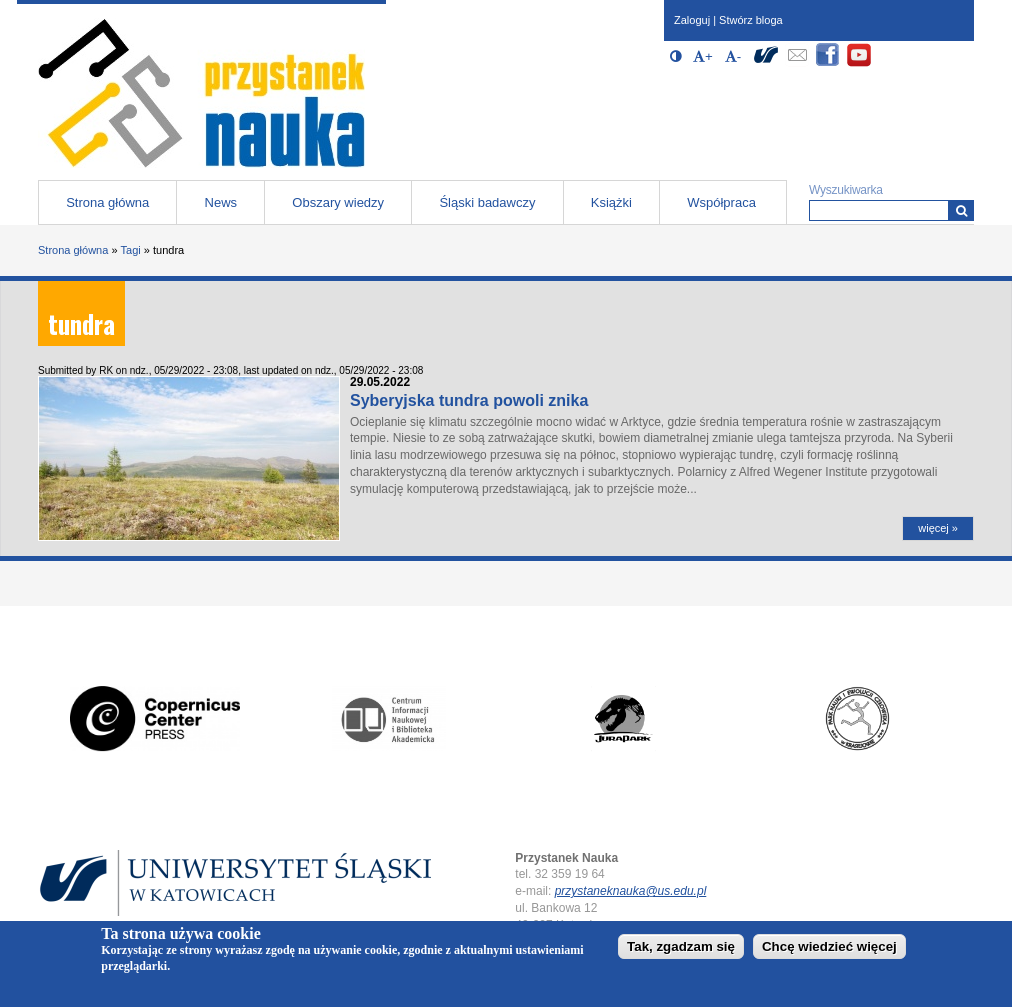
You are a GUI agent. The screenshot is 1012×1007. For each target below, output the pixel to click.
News (221, 202)
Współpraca (721, 202)
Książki (611, 202)
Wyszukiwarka (846, 190)
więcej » (938, 528)
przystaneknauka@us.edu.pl (631, 891)
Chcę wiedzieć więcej (829, 948)
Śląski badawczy (487, 202)
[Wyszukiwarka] (961, 210)
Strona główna (107, 202)
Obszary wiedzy (338, 202)
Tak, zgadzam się (681, 948)
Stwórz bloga (751, 20)
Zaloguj (692, 20)
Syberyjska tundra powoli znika (469, 400)
